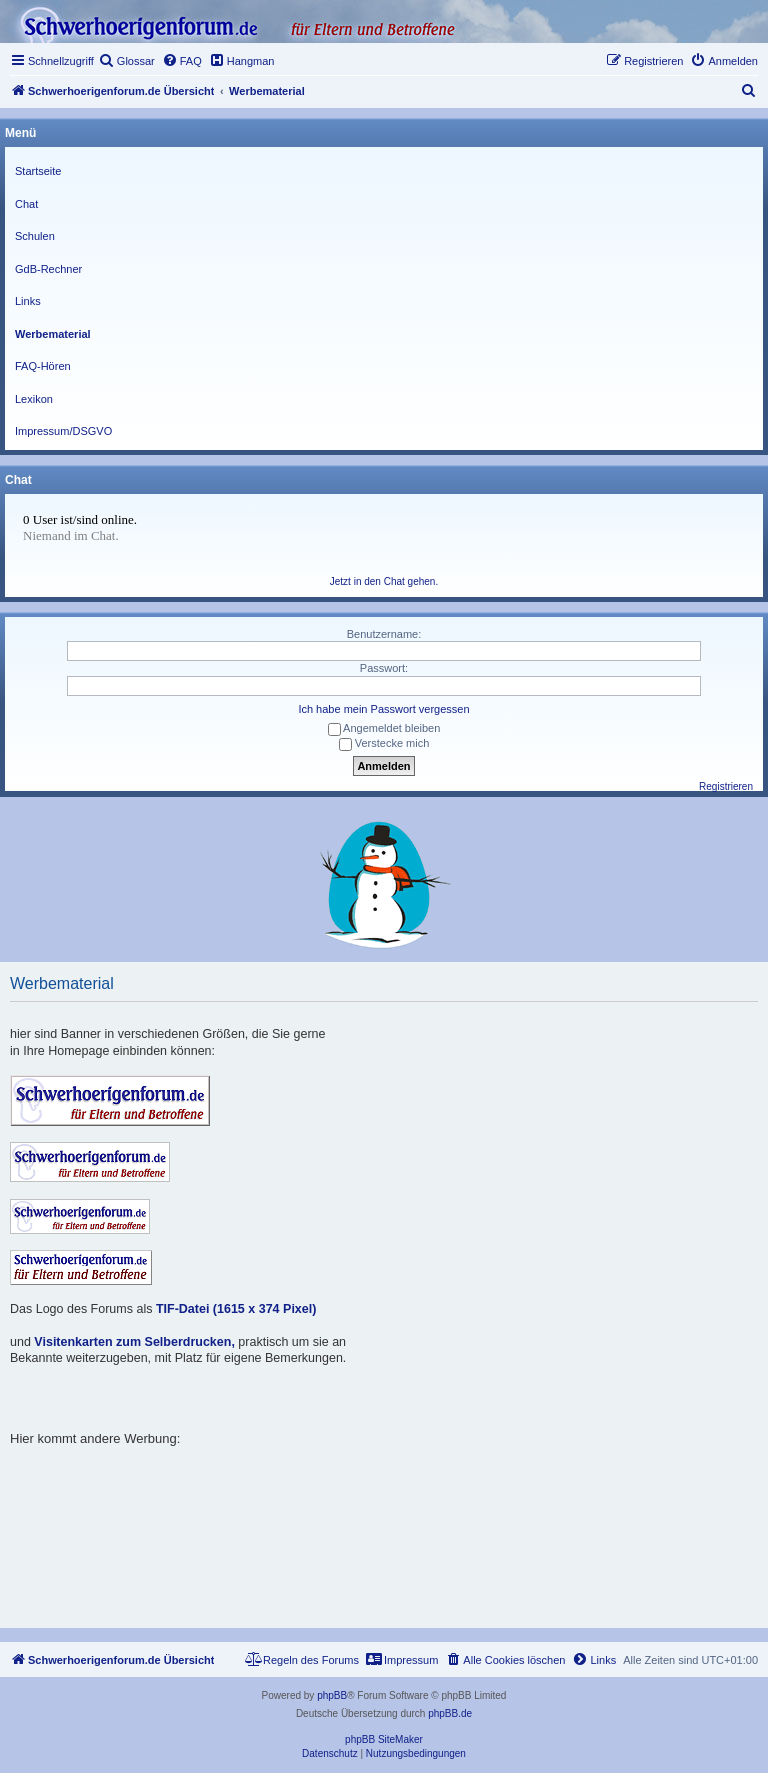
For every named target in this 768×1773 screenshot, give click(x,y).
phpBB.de (450, 1713)
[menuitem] (127, 61)
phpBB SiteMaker (384, 1739)
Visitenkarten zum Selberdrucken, (134, 1342)
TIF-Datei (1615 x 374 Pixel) (236, 1309)
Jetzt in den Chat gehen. (384, 581)
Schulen (35, 236)
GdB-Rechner (48, 269)
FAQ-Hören (43, 366)
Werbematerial (53, 334)
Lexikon (34, 399)
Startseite (38, 171)
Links (28, 301)
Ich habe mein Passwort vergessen (383, 709)
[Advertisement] (374, 1492)
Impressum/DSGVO (63, 431)
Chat (26, 204)
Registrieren (726, 786)
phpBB (332, 1695)
